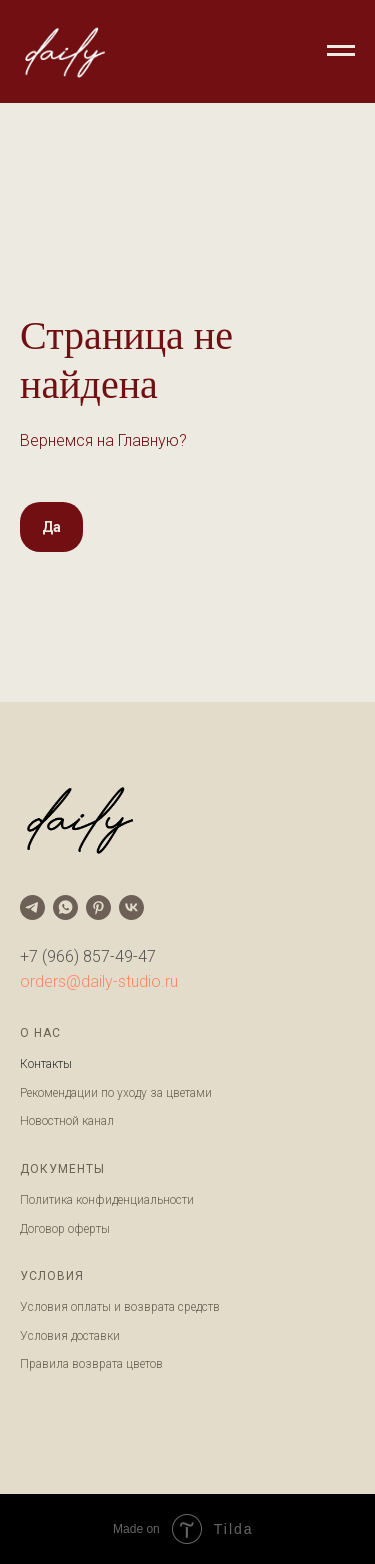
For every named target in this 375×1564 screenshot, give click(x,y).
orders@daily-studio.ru (99, 981)
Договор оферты (65, 1229)
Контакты (46, 1064)
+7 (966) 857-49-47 (88, 956)
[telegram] (32, 907)
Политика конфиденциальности (107, 1200)
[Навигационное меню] (341, 51)
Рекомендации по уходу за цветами (116, 1093)
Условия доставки (70, 1336)
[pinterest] (98, 907)
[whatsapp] (65, 907)
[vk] (131, 907)
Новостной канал (67, 1121)
